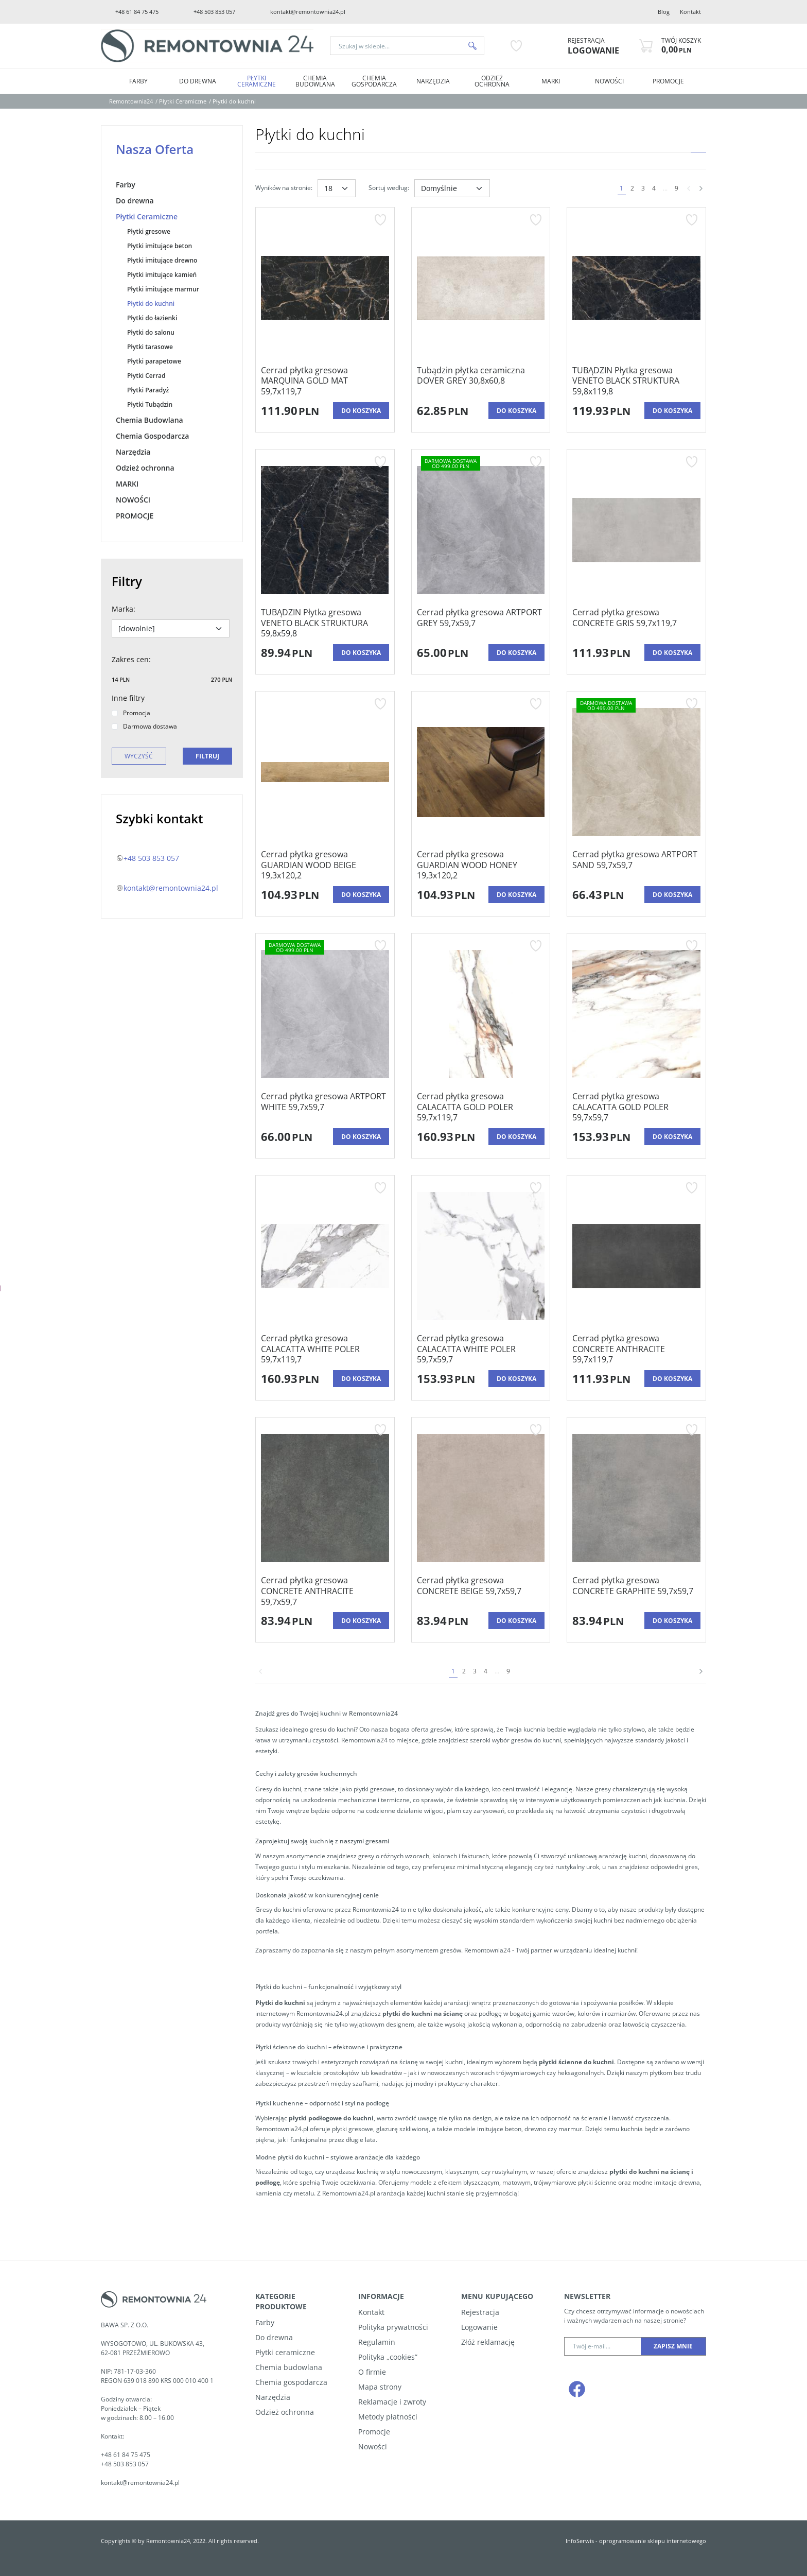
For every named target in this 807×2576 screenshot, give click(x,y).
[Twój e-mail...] (603, 2346)
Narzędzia (433, 81)
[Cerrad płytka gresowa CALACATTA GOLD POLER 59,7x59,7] (636, 1107)
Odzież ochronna (492, 81)
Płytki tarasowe (150, 346)
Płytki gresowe (148, 231)
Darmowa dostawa (144, 726)
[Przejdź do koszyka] (681, 46)
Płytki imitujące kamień (162, 274)
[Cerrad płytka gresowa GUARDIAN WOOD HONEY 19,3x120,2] (481, 865)
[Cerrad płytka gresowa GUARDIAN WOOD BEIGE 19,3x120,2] (325, 865)
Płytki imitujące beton (159, 245)
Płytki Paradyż (148, 390)
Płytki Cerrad (146, 375)
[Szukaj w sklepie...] (396, 46)
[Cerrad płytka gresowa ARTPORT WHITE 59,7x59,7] (325, 1107)
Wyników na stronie (283, 187)
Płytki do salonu (150, 332)
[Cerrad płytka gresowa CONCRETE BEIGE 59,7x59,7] (481, 1591)
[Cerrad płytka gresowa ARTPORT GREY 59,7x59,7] (481, 623)
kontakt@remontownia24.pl (307, 11)
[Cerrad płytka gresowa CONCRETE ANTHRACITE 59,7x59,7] (325, 1591)
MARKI (550, 81)
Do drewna (197, 81)
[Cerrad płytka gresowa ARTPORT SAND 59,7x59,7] (636, 865)
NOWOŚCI (609, 81)
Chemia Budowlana (315, 81)
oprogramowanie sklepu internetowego (652, 2541)
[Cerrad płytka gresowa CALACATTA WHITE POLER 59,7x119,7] (325, 1349)
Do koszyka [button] (361, 410)
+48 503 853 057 (214, 11)
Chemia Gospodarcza (374, 81)
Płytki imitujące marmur (163, 289)
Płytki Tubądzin (149, 404)
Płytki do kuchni (150, 303)
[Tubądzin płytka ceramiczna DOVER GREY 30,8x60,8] (481, 381)
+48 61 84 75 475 (137, 11)
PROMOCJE (668, 81)
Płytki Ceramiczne (256, 81)
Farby (138, 81)
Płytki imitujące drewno (162, 260)
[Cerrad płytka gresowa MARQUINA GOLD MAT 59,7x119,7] (325, 381)
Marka (123, 608)
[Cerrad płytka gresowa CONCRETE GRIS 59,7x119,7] (636, 623)
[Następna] (701, 188)
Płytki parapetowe (154, 361)
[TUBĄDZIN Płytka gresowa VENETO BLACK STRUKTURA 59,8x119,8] (636, 381)
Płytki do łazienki (152, 318)
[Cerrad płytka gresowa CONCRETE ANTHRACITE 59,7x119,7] (636, 1349)
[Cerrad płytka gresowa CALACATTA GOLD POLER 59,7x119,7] (481, 1107)
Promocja (131, 712)
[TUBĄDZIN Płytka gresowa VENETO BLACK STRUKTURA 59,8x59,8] (325, 623)
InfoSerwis (580, 2541)
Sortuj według (389, 187)
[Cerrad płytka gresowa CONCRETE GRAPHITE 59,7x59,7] (636, 1591)
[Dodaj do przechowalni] (380, 220)
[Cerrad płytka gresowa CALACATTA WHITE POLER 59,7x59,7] (481, 1349)
